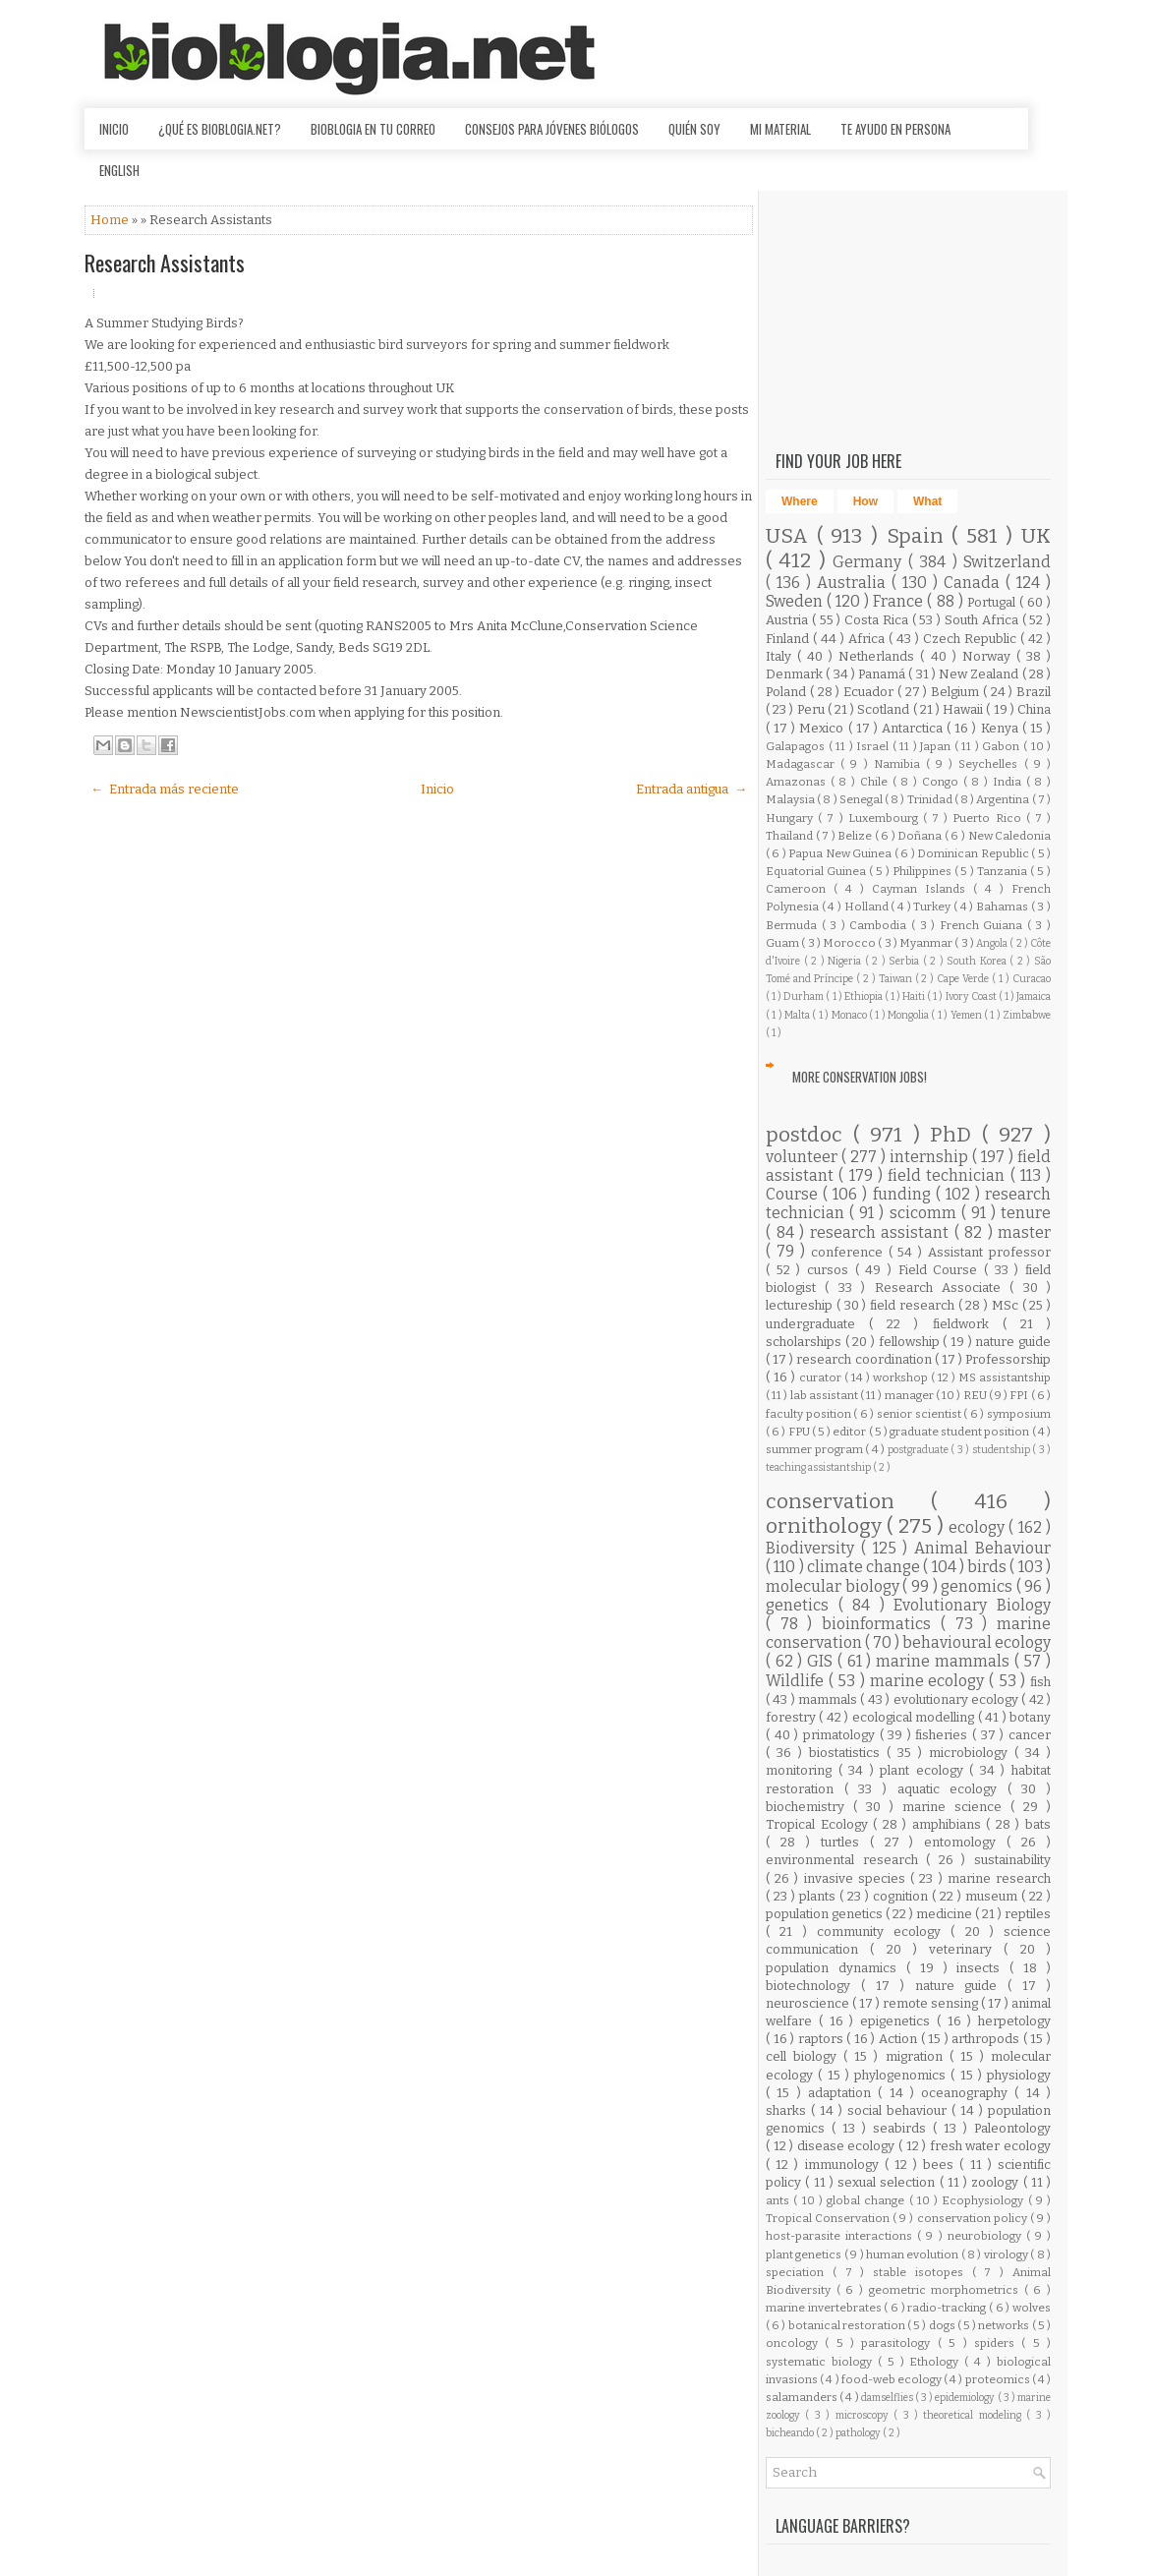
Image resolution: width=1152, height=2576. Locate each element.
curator (821, 1377)
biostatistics (848, 1752)
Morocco (850, 943)
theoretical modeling (974, 2415)
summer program (815, 1449)
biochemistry (809, 1806)
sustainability (1012, 1859)
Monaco (850, 1015)
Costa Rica (878, 620)
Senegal (862, 799)
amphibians (949, 1824)
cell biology (804, 2056)
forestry (792, 1717)
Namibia (900, 764)
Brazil (1033, 691)
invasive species (857, 1878)
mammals (829, 1699)
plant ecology (924, 1770)
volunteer (803, 1156)
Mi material (780, 129)
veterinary (966, 1949)
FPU (800, 1431)
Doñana (921, 836)
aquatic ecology (952, 1789)
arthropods (987, 2038)
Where (799, 501)
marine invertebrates (825, 2307)
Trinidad (930, 799)
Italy (781, 656)
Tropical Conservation (829, 2218)
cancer (1029, 1734)
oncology (795, 2343)
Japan (937, 746)
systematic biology (822, 2362)
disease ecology (847, 2145)
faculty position (809, 1414)
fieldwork (968, 1324)
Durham (804, 996)
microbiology (971, 1752)
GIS (822, 1661)
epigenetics (898, 2021)
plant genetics (805, 2254)
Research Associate (942, 1287)
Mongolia (909, 1015)
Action (900, 2038)
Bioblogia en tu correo (373, 129)
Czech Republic (971, 638)
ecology (978, 1527)
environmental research (846, 1859)
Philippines (923, 871)
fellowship (911, 1341)
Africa (868, 638)
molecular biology (834, 1586)
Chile (876, 782)
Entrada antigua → (691, 789)
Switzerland (1007, 562)
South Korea (978, 961)
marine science (956, 1806)
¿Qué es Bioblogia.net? (219, 129)
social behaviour (899, 2110)
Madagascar (803, 764)
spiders (997, 2343)
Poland (788, 691)
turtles (845, 1842)
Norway (989, 656)
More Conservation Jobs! (859, 1076)
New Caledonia (1010, 836)
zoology (996, 2182)
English (119, 170)
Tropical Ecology (819, 1824)
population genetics (826, 1913)
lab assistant (825, 1395)
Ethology (936, 2362)
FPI (1019, 1395)
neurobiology (987, 2236)
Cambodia (880, 925)
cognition (902, 1896)
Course (794, 1194)
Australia (854, 582)
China (1034, 709)
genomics (978, 1586)
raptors (822, 2038)
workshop (902, 1377)
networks (1004, 2325)
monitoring (802, 1770)
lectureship (801, 1305)
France (900, 601)
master (1024, 1232)
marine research (999, 1878)
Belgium (957, 691)
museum (993, 1896)
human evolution (913, 2254)
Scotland (884, 709)
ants (779, 2200)
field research (914, 1305)
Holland (868, 906)
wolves (1031, 2307)
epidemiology (966, 2397)
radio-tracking (948, 2307)
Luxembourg (885, 818)
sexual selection (888, 2182)
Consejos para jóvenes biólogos (552, 129)
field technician (949, 1175)
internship (931, 1156)
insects (982, 1968)
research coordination (865, 1359)
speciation (799, 2272)
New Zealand (980, 674)
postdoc (809, 1135)
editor (850, 1431)
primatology (841, 1734)
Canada (975, 582)
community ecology (884, 1931)
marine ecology (929, 1680)
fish (1040, 1681)
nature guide (1013, 1341)
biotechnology (813, 1985)
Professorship (1008, 1359)
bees (941, 2164)
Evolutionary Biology (972, 1605)
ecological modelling (915, 1717)
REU (976, 1395)
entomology (965, 1842)
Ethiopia (864, 996)
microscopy (864, 2415)
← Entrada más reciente (164, 789)
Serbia (906, 961)
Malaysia (791, 799)
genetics (802, 1605)
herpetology (1014, 2021)
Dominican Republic (974, 853)
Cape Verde (964, 978)
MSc (1007, 1305)
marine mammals (944, 1661)
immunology (845, 2164)
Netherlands (879, 656)
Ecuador (870, 691)
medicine (945, 1913)
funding (904, 1194)
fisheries (943, 1734)
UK (1036, 536)
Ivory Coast (972, 996)
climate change (865, 1566)
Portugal (993, 602)
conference (850, 1252)
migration (918, 2056)
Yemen (967, 1015)
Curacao (1031, 978)
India (1009, 782)
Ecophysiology (984, 2200)
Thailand (791, 836)
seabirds (903, 2128)
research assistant (882, 1232)
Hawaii (964, 709)
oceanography (967, 2092)
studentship (1002, 1449)
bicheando (791, 2433)
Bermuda (794, 925)
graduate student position (961, 1431)
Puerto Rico (988, 818)
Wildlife (797, 1680)
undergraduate (817, 1324)
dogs (943, 2325)
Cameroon (800, 889)
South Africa (983, 620)
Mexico (823, 728)
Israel (874, 746)
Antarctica (914, 728)
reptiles (1028, 1913)
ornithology (826, 1526)
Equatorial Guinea (817, 871)
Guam (783, 943)
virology (1007, 2254)
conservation (848, 1502)
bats (1038, 1824)
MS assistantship (1004, 1377)
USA (791, 536)
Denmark (796, 674)
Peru (812, 709)
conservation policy (973, 2218)
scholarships (805, 1341)
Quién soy (694, 129)
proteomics (998, 2379)
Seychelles (990, 764)
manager (910, 1395)
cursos (831, 1269)
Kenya (1001, 728)
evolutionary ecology (957, 1699)
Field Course (941, 1269)
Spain (919, 536)
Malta (798, 1015)
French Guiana (983, 925)
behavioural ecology (976, 1642)
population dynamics (836, 1968)
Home (111, 219)
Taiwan (897, 978)
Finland (789, 638)
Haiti (914, 996)
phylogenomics (902, 2075)
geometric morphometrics (946, 2290)
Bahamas (1003, 906)
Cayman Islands (922, 889)
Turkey (933, 906)
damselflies (888, 2397)
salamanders (802, 2397)
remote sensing (932, 2003)
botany (1030, 1717)
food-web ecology (892, 2379)
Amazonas (798, 782)
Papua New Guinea (840, 853)
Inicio (114, 129)
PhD (956, 1135)
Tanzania (1003, 871)
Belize (856, 836)
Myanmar (926, 943)
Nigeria (846, 961)
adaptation (843, 2092)
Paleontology (1012, 2128)
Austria (789, 620)
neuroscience (809, 2003)
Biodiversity (813, 1548)
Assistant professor (989, 1252)
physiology (1019, 2075)
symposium (1019, 1414)
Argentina (1003, 799)
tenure (1026, 1212)
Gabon (1002, 746)
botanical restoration (847, 2325)
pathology (859, 2433)
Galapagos (797, 746)
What (927, 501)
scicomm (925, 1212)
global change (868, 2200)
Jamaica (1033, 996)
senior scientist (920, 1414)
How (865, 501)
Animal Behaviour (982, 1548)
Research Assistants (165, 262)
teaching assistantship (819, 1467)
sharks (788, 2110)
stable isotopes (922, 2272)
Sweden (796, 601)
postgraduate (919, 1449)
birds (988, 1566)
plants (819, 1896)
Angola (992, 943)
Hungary (792, 818)
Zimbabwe (1027, 1015)
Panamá (883, 674)
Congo (942, 782)
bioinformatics (881, 1623)
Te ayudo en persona (895, 129)
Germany (870, 562)
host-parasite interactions (841, 2236)
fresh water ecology (990, 2145)
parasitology (899, 2343)
